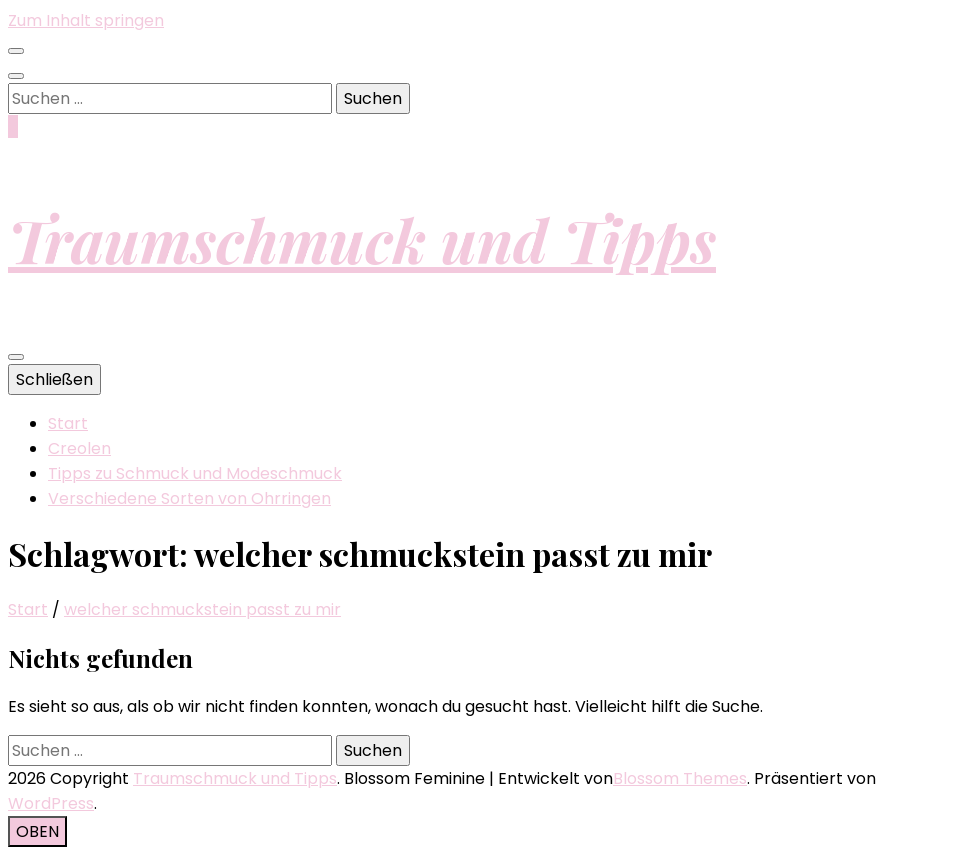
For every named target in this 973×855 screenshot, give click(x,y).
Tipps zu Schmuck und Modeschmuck (195, 473)
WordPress (51, 803)
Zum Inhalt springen (86, 20)
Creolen (79, 448)
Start (68, 423)
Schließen (54, 379)
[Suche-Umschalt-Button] (16, 76)
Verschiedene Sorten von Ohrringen (189, 498)
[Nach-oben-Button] (37, 831)
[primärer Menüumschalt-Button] (16, 357)
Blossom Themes (680, 778)
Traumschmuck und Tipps (362, 239)
